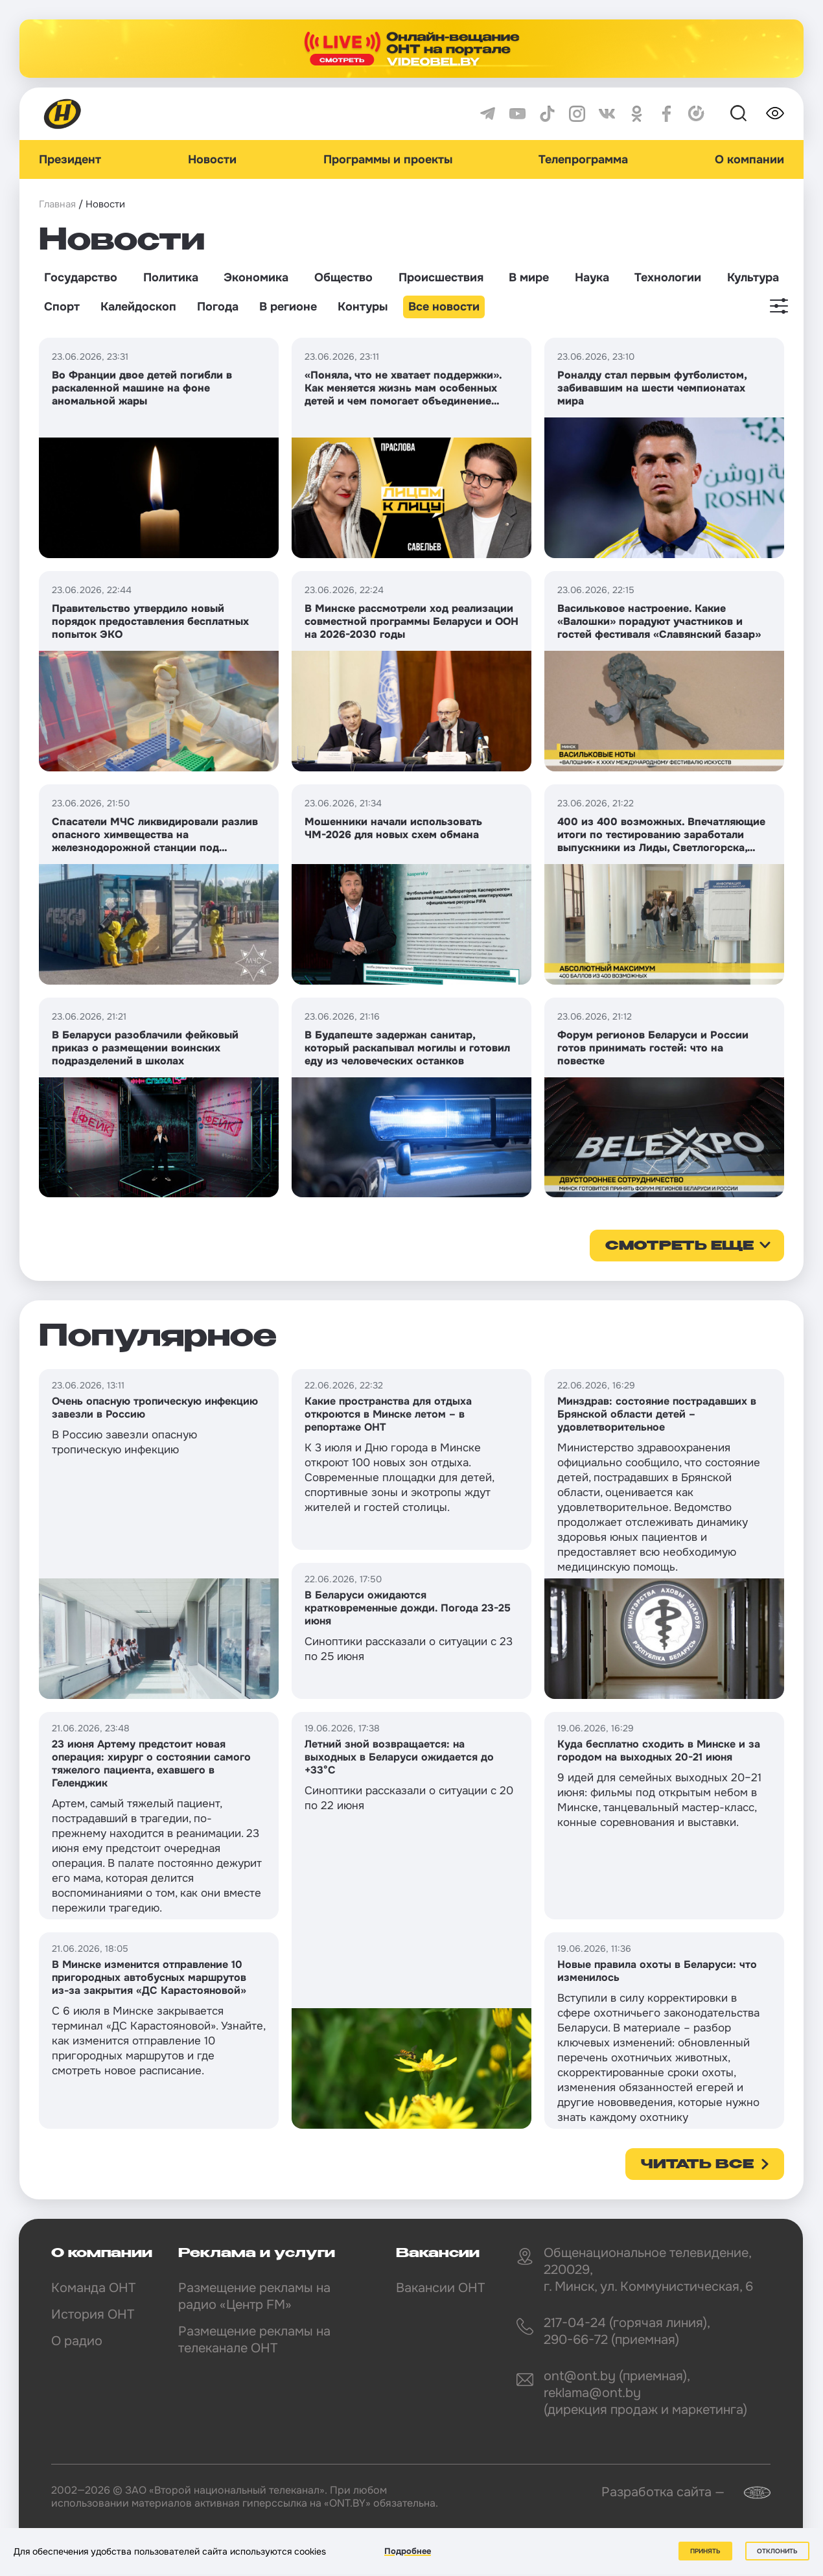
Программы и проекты (387, 159)
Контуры (363, 306)
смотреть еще (679, 1246)
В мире (529, 277)
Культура (753, 277)
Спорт (62, 306)
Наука (592, 277)
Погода (217, 306)
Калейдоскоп (138, 306)
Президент (70, 159)
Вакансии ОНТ (440, 2288)
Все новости (444, 306)
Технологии (667, 277)
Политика (170, 277)
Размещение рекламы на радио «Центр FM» (254, 2296)
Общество (343, 277)
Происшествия (441, 277)
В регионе (288, 306)
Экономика (256, 277)
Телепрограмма (583, 159)
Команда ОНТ (93, 2288)
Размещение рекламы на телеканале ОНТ (254, 2339)
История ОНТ (92, 2314)
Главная (57, 204)
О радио (76, 2341)
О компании (749, 159)
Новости (212, 159)
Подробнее (407, 2551)
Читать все (697, 2165)
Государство (80, 277)
